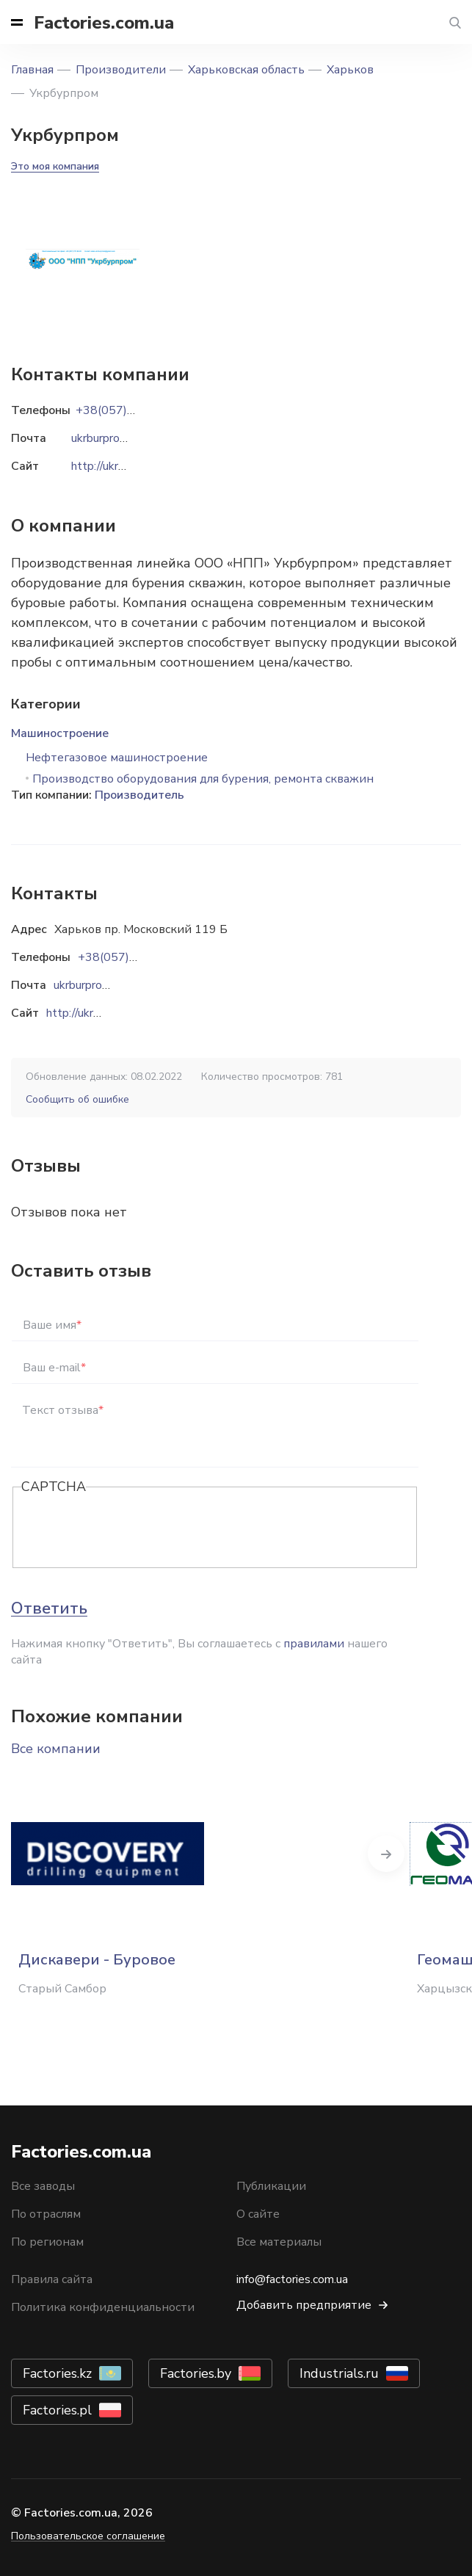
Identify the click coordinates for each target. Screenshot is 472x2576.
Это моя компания (55, 166)
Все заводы (43, 2186)
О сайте (258, 2214)
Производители (121, 70)
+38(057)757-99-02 (133, 957)
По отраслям (46, 2214)
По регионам (47, 2242)
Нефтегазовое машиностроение (117, 758)
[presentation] (132, 1528)
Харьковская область (246, 70)
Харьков (350, 70)
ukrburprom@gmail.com (114, 985)
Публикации (271, 2186)
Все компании (56, 1748)
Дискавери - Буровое (96, 1960)
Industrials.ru (339, 2373)
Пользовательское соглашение (88, 2536)
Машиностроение (60, 733)
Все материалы (279, 2242)
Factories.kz (57, 2373)
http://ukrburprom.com (102, 1013)
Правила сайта (51, 2279)
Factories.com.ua (104, 23)
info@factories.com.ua (292, 2279)
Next (386, 1853)
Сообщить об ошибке (77, 1099)
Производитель (139, 795)
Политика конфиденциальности (103, 2307)
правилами (313, 1644)
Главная (32, 70)
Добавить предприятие (303, 2305)
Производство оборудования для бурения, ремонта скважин (203, 779)
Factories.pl (57, 2410)
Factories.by (195, 2373)
